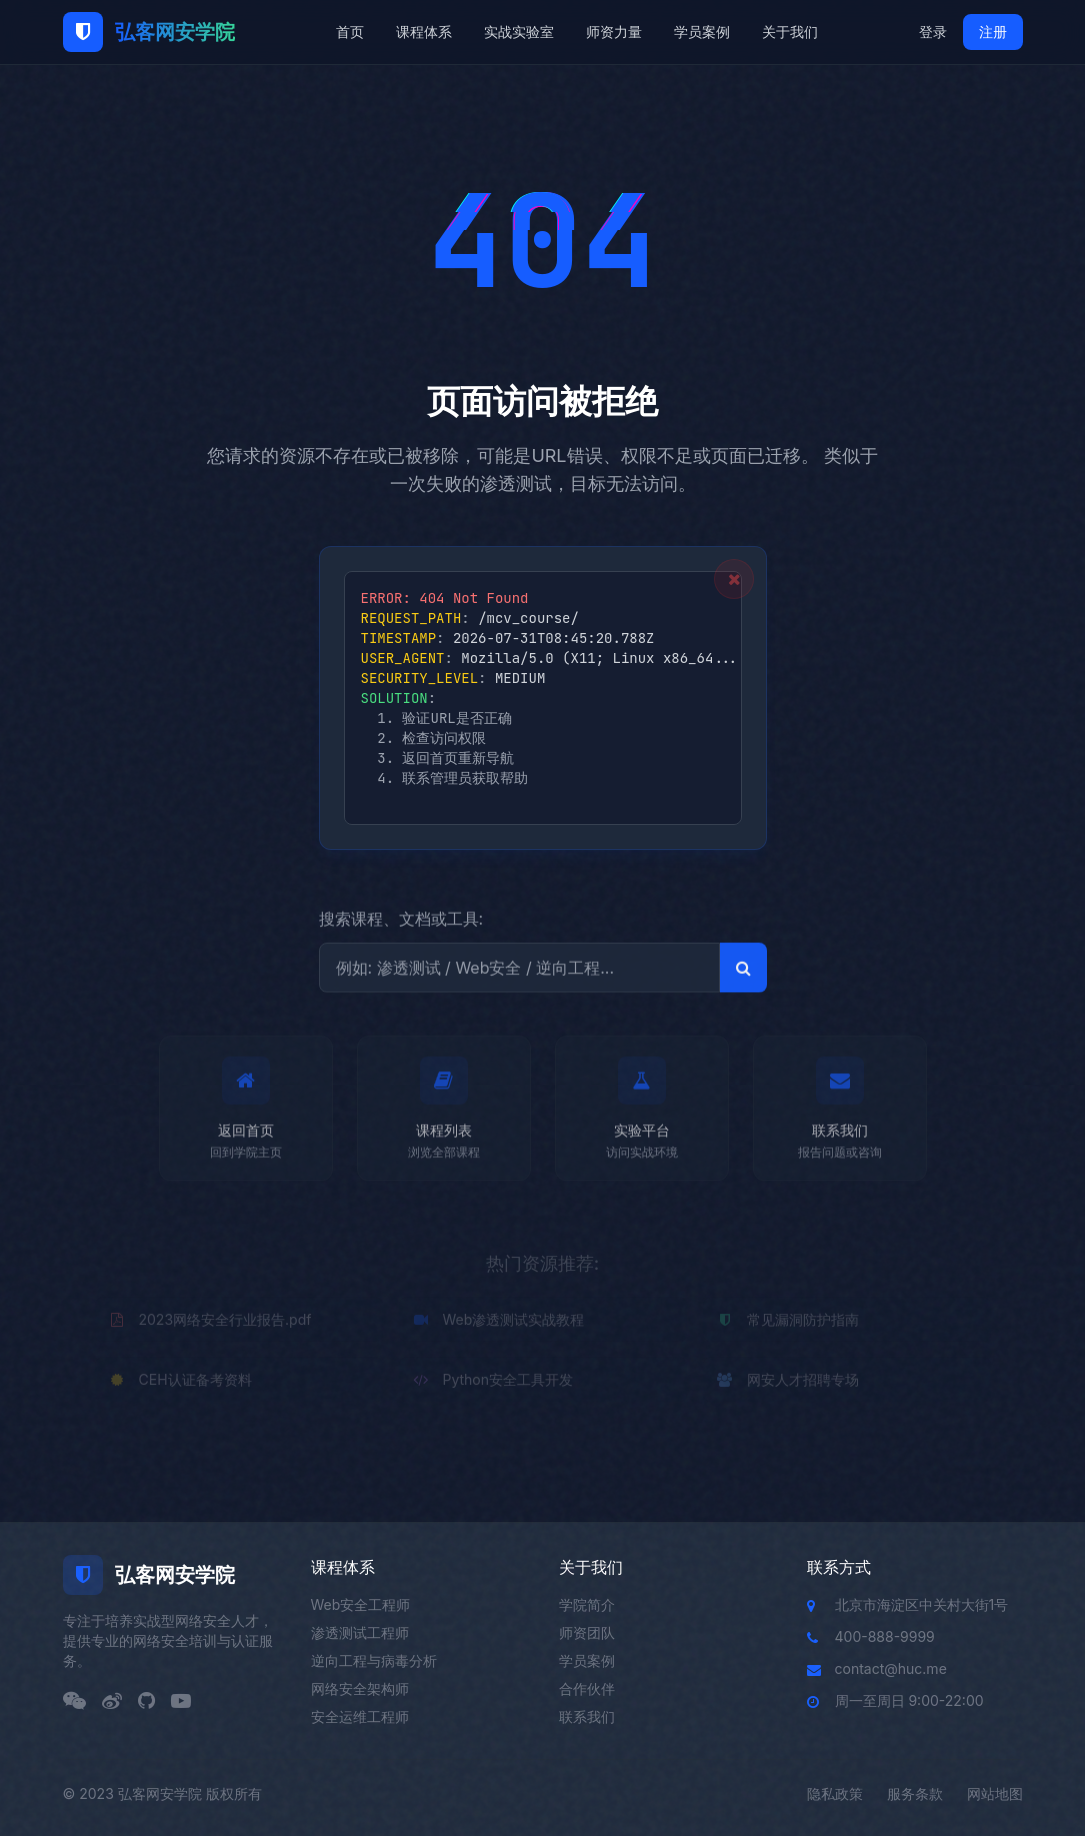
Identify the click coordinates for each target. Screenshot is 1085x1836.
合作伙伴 (587, 1688)
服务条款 (915, 1793)
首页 (350, 31)
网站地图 (995, 1793)
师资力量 (614, 31)
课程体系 (424, 31)
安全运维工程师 (360, 1716)
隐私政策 (835, 1793)
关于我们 (790, 31)
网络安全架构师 (360, 1688)
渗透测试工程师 (360, 1632)
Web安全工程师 (361, 1604)
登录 (933, 31)
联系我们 (587, 1716)
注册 (993, 31)
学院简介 (587, 1604)
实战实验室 (519, 31)
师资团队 (587, 1632)
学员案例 (702, 31)
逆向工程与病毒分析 (374, 1660)
